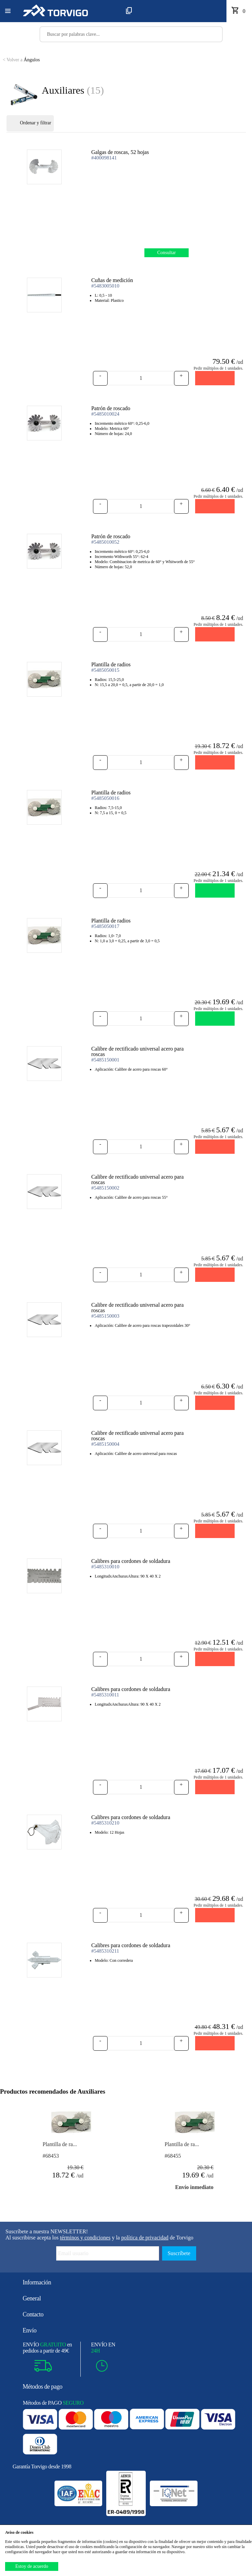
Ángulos (21, 59)
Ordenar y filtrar (30, 123)
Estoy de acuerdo (31, 2566)
